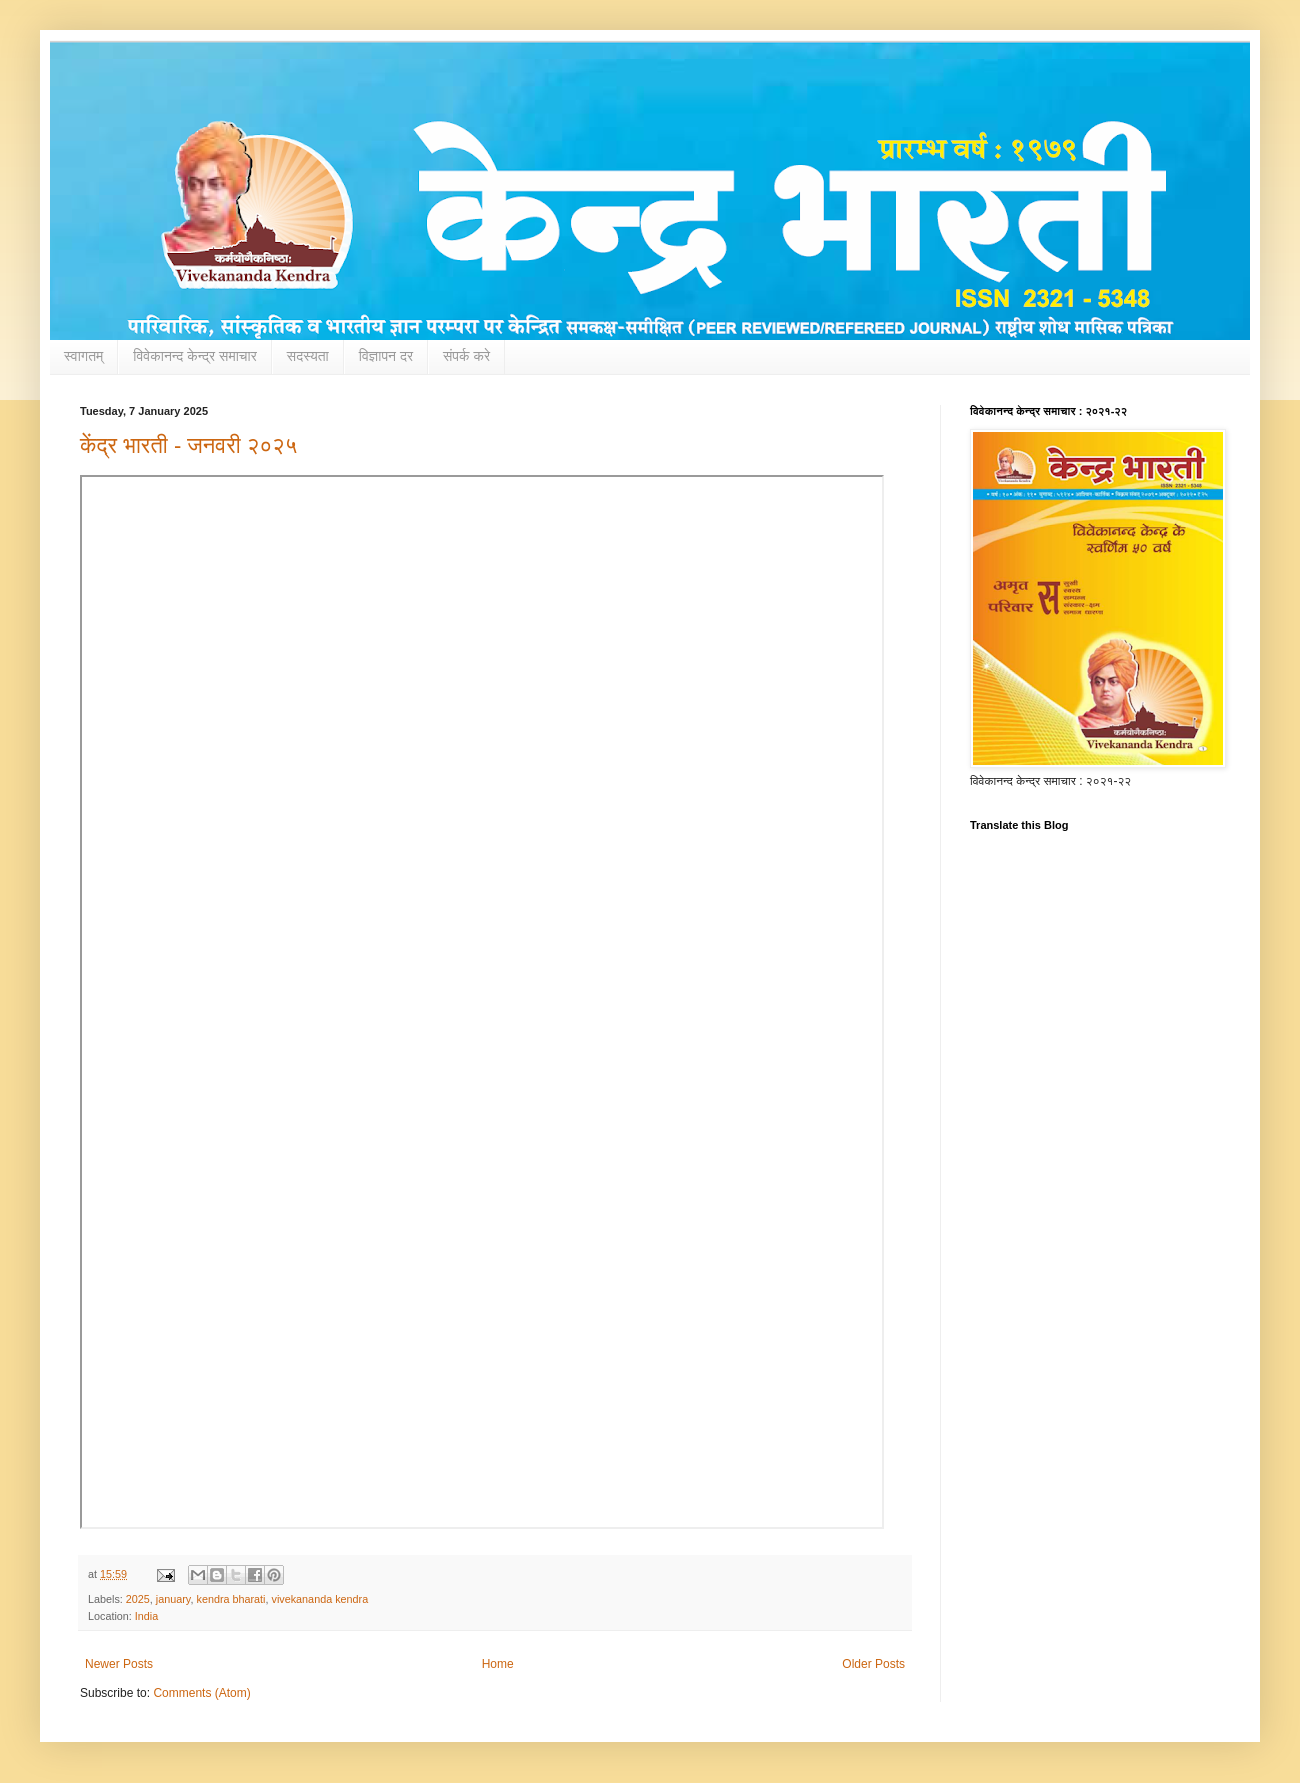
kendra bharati (230, 1599)
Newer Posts (119, 1664)
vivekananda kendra (320, 1599)
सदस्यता (308, 356)
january (173, 1599)
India (146, 1616)
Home (498, 1664)
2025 (138, 1599)
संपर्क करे (466, 356)
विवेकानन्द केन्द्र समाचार (195, 356)
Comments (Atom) (201, 1693)
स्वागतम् (83, 356)
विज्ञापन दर (386, 356)
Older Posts (873, 1664)
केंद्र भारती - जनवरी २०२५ (188, 445)
